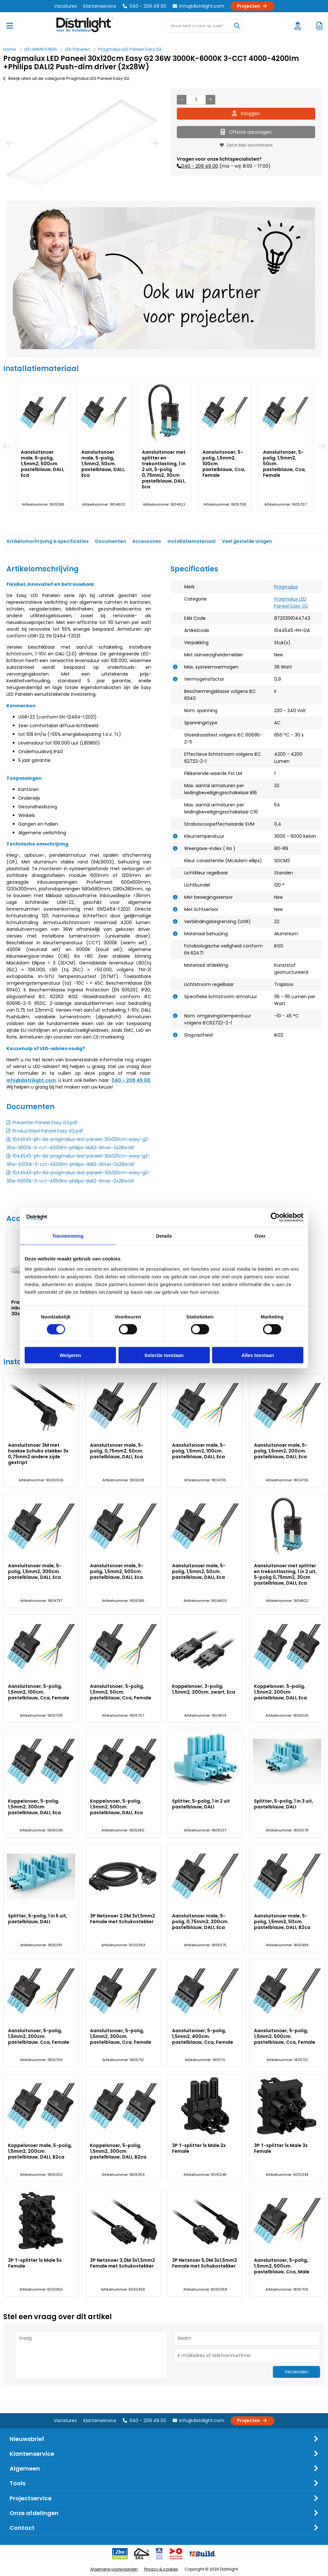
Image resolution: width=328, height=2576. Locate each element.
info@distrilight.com (198, 6)
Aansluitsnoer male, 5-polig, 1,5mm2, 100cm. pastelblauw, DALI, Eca (163, 463)
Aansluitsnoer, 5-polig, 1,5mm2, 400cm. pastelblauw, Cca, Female (202, 2036)
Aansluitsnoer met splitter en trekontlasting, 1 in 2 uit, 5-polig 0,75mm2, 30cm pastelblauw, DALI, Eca (285, 1574)
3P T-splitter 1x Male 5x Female (35, 2263)
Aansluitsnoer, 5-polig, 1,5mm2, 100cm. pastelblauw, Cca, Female (38, 1692)
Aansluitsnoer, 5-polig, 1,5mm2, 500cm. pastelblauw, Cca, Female (284, 2036)
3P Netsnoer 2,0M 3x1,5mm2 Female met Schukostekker (122, 1919)
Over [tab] (260, 1236)
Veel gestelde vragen (247, 541)
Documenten (110, 541)
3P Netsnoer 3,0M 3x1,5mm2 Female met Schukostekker (122, 2263)
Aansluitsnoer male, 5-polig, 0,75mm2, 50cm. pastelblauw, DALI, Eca (103, 463)
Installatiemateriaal (192, 541)
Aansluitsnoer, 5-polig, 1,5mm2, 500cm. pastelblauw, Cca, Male (281, 2266)
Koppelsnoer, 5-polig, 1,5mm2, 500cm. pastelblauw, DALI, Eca (116, 1807)
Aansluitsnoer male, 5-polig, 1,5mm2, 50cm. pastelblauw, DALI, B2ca (282, 1922)
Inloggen (246, 113)
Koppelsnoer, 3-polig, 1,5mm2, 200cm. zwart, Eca (203, 1689)
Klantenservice (99, 6)
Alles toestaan (258, 1355)
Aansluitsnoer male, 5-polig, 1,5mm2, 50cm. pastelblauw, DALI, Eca (199, 1571)
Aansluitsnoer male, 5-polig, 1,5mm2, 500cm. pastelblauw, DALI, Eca (117, 1571)
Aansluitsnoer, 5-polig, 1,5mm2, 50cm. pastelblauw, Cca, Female (120, 1692)
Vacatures (65, 6)
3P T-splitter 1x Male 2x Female (199, 2148)
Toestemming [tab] (68, 1236)
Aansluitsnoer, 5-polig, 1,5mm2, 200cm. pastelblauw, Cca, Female (38, 2036)
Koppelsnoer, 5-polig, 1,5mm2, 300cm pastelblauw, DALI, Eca (34, 1807)
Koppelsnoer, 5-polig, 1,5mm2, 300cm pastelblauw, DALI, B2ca (118, 2151)
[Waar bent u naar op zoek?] (237, 26)
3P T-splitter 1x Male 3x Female (281, 2148)
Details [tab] (164, 1236)
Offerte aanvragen (246, 132)
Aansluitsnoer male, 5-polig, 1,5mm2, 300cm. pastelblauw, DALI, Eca (285, 463)
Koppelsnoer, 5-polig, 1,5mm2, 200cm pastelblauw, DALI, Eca (280, 1692)
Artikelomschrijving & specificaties (47, 541)
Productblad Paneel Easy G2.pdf (47, 1131)
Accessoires (146, 541)
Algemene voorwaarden (114, 2569)
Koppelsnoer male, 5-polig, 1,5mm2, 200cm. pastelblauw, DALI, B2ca (40, 2151)
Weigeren (70, 1355)
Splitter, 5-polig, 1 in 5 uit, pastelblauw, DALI (37, 1919)
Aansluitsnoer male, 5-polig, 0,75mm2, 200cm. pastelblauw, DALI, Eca (200, 1922)
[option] (82, 143)
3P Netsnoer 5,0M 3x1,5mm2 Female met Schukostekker (204, 2263)
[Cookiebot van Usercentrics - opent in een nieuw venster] (275, 1217)
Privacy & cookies (161, 2569)
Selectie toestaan (164, 1355)
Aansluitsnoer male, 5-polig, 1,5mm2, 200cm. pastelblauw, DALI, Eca (224, 463)
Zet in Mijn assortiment (246, 145)
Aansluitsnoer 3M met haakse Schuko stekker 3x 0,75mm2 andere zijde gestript (42, 463)
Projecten (252, 6)
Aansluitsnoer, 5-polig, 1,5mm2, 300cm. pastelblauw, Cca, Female (120, 2036)
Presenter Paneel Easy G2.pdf (45, 1122)
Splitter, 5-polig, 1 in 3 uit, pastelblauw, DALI (283, 1804)
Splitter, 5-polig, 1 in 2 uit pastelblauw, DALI (201, 1804)
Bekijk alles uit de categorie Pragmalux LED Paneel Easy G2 (66, 78)
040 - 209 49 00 (144, 6)
